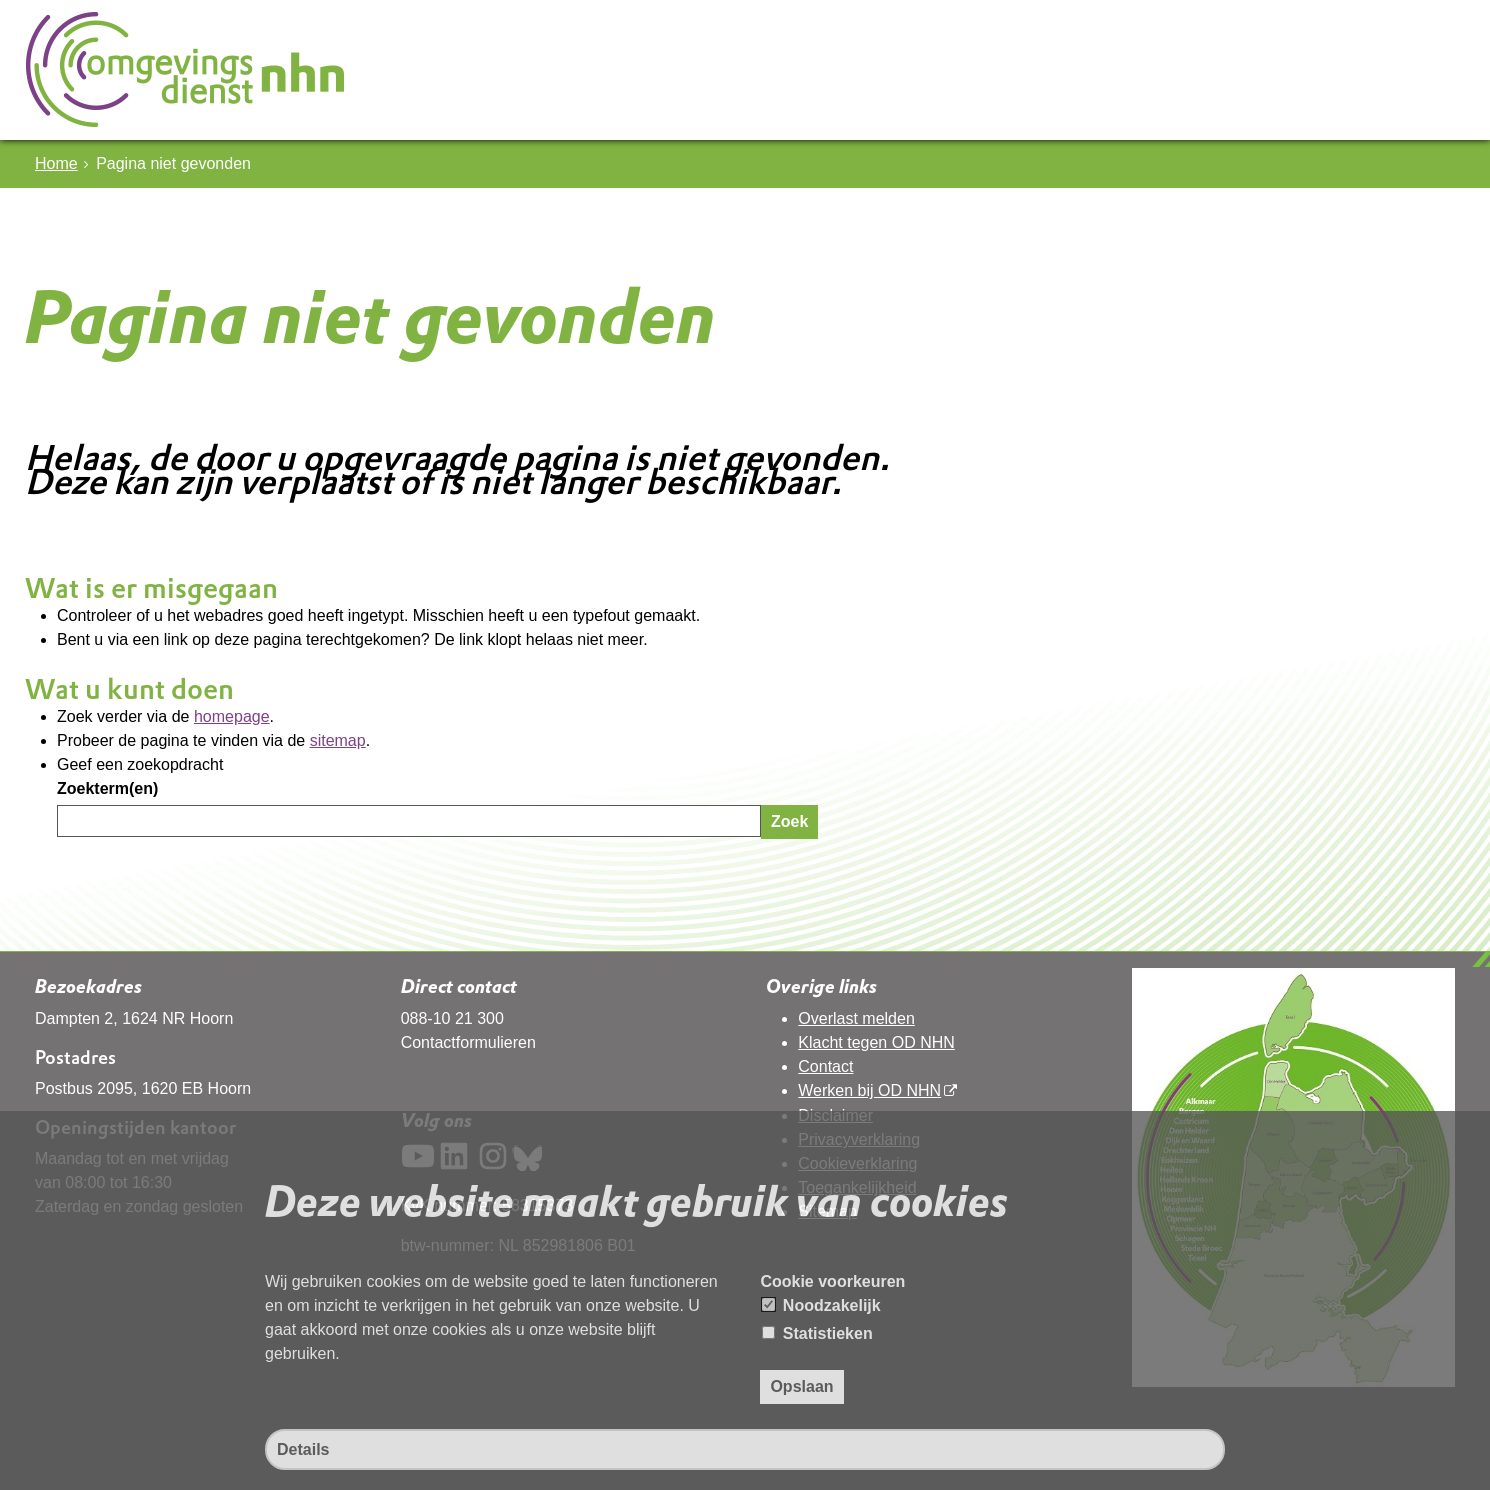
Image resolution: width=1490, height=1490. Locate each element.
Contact (825, 1066)
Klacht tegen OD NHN (876, 1042)
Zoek (789, 821)
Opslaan (801, 1386)
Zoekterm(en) (107, 788)
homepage (232, 716)
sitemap (338, 740)
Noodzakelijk (821, 1305)
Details (303, 1449)
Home (56, 163)
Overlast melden (856, 1018)
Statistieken (817, 1333)
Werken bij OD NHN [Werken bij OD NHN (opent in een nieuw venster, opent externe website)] (869, 1090)
